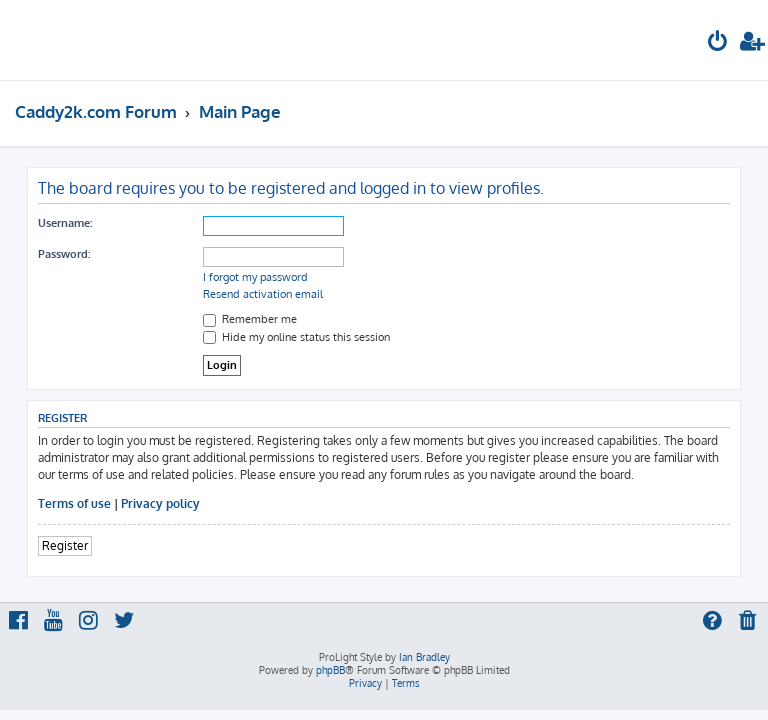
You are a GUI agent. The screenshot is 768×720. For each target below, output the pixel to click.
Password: (64, 254)
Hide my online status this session (296, 337)
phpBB (330, 670)
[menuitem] (718, 43)
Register (65, 545)
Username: (65, 223)
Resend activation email (263, 294)
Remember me (250, 319)
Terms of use (74, 503)
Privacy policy (160, 503)
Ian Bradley (424, 657)
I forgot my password (255, 277)
